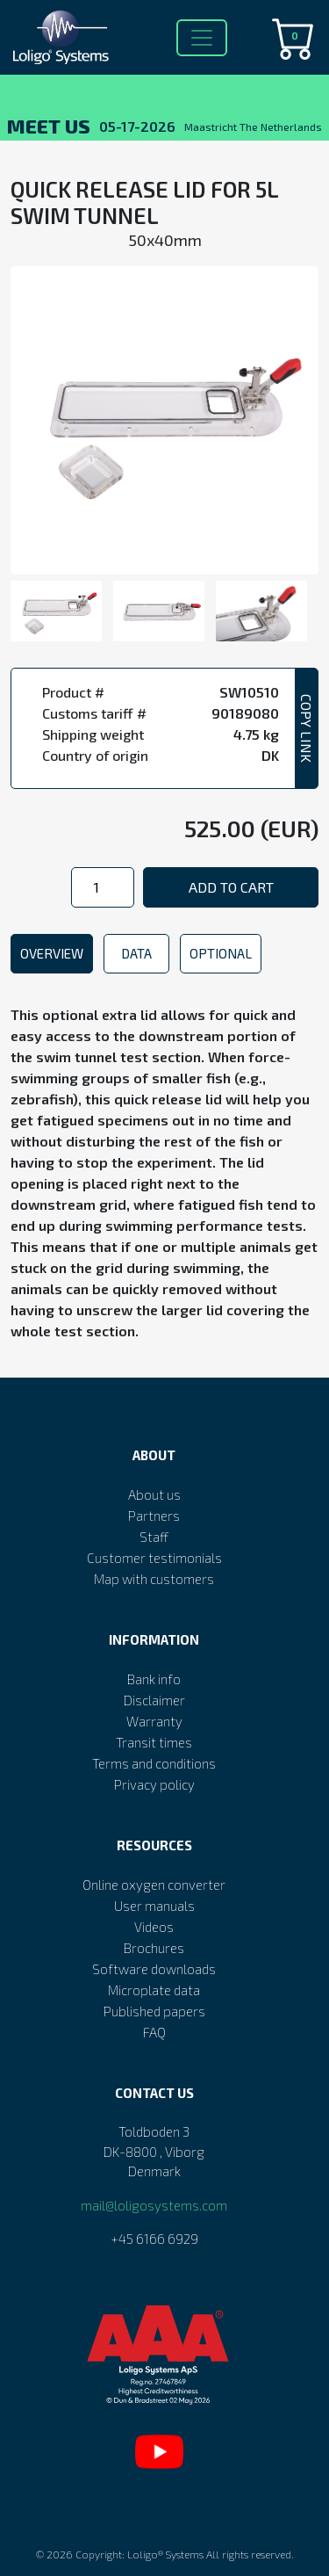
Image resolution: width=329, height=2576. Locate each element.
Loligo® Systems (165, 2554)
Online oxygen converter (153, 1884)
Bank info (154, 1679)
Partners (154, 1515)
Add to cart (231, 887)
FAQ (154, 2032)
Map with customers (154, 1579)
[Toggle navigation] (201, 37)
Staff (153, 1537)
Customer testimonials (154, 1558)
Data (136, 953)
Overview (51, 953)
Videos (154, 1927)
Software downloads (154, 1969)
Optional (221, 953)
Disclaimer (154, 1700)
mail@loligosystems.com (154, 2205)
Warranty (154, 1721)
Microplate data (154, 1990)
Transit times (154, 1742)
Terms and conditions (154, 1763)
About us (154, 1494)
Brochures (154, 1948)
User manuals (154, 1906)
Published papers (154, 2011)
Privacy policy (154, 1784)
